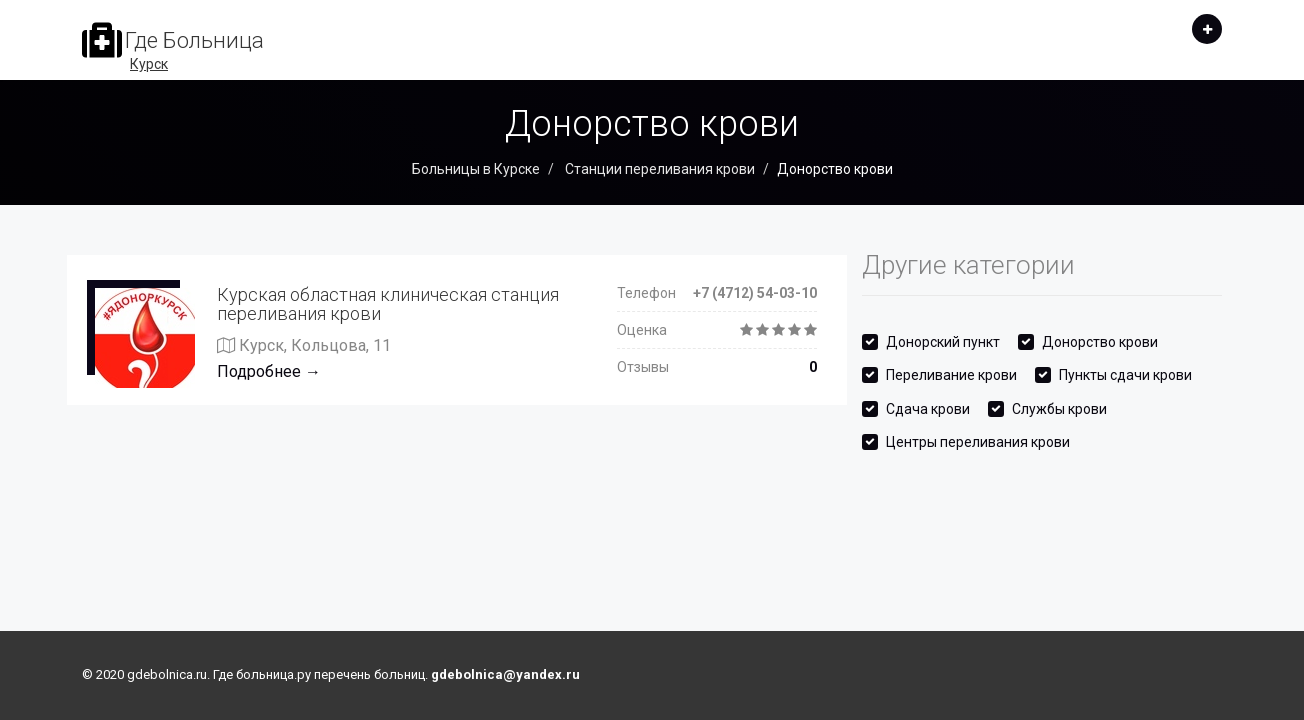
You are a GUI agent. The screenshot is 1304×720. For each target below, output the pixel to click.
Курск (149, 64)
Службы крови (1059, 409)
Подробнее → (269, 371)
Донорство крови (1100, 342)
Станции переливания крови (658, 169)
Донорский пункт (943, 342)
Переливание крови (951, 375)
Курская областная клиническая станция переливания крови (388, 304)
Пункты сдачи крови (1125, 375)
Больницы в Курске (476, 169)
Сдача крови (928, 409)
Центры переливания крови (978, 442)
